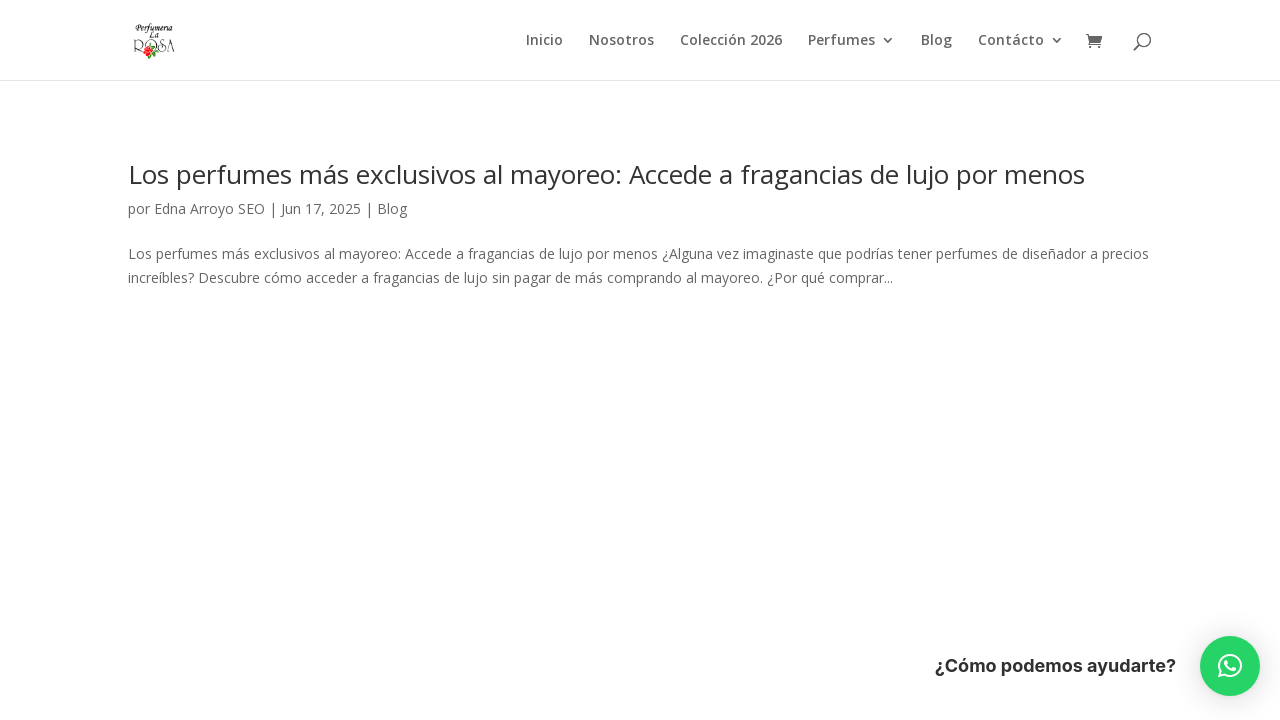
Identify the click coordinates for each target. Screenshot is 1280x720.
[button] (1230, 666)
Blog (936, 41)
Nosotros (621, 41)
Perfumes (841, 41)
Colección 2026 (731, 41)
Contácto (1011, 41)
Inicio (544, 41)
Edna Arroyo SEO (209, 208)
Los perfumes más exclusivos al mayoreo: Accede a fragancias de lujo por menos (606, 174)
